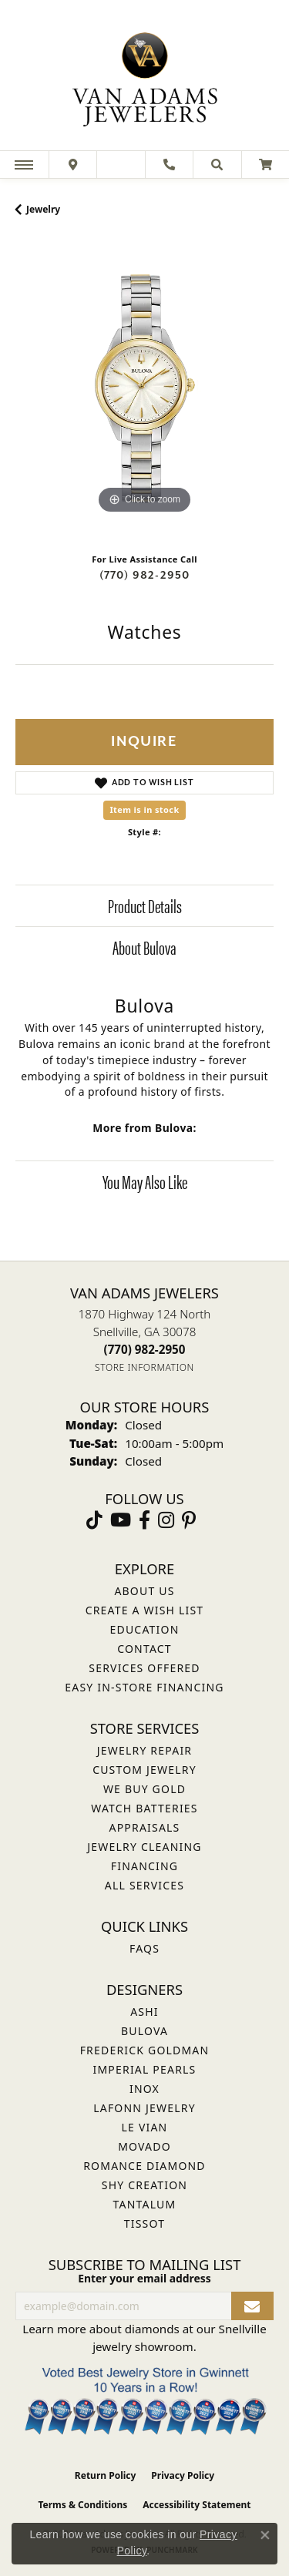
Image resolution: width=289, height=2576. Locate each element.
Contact (144, 1648)
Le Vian (145, 2127)
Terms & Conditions (82, 2504)
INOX (144, 2088)
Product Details (145, 905)
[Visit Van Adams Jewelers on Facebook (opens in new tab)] (144, 1520)
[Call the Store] (145, 1349)
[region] (144, 389)
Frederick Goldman (145, 2050)
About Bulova (144, 947)
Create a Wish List (145, 1610)
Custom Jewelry (144, 1769)
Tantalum (144, 2204)
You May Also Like (144, 1181)
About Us (144, 1591)
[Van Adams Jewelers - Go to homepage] (145, 77)
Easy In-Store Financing (144, 1687)
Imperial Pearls (144, 2069)
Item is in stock (144, 809)
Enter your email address (144, 2278)
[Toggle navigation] (24, 164)
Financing (144, 1866)
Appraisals (144, 1827)
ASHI (144, 2011)
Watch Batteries (144, 1808)
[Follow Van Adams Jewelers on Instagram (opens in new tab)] (166, 1520)
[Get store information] (144, 1367)
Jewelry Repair (144, 1750)
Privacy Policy (182, 2475)
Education (145, 1629)
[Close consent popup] (265, 2535)
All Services (144, 1885)
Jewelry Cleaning (144, 1846)
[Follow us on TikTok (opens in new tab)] (94, 1520)
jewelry (43, 209)
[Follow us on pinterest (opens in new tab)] (189, 1520)
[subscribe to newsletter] (252, 2306)
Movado (144, 2146)
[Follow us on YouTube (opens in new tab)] (120, 1520)
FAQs (144, 1948)
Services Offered (144, 1668)
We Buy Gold (144, 1789)
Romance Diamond (144, 2165)
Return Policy (105, 2475)
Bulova (144, 2031)
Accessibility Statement (196, 2504)
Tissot (144, 2223)
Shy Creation (144, 2185)
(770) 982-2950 (144, 575)
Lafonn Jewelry (144, 2108)
